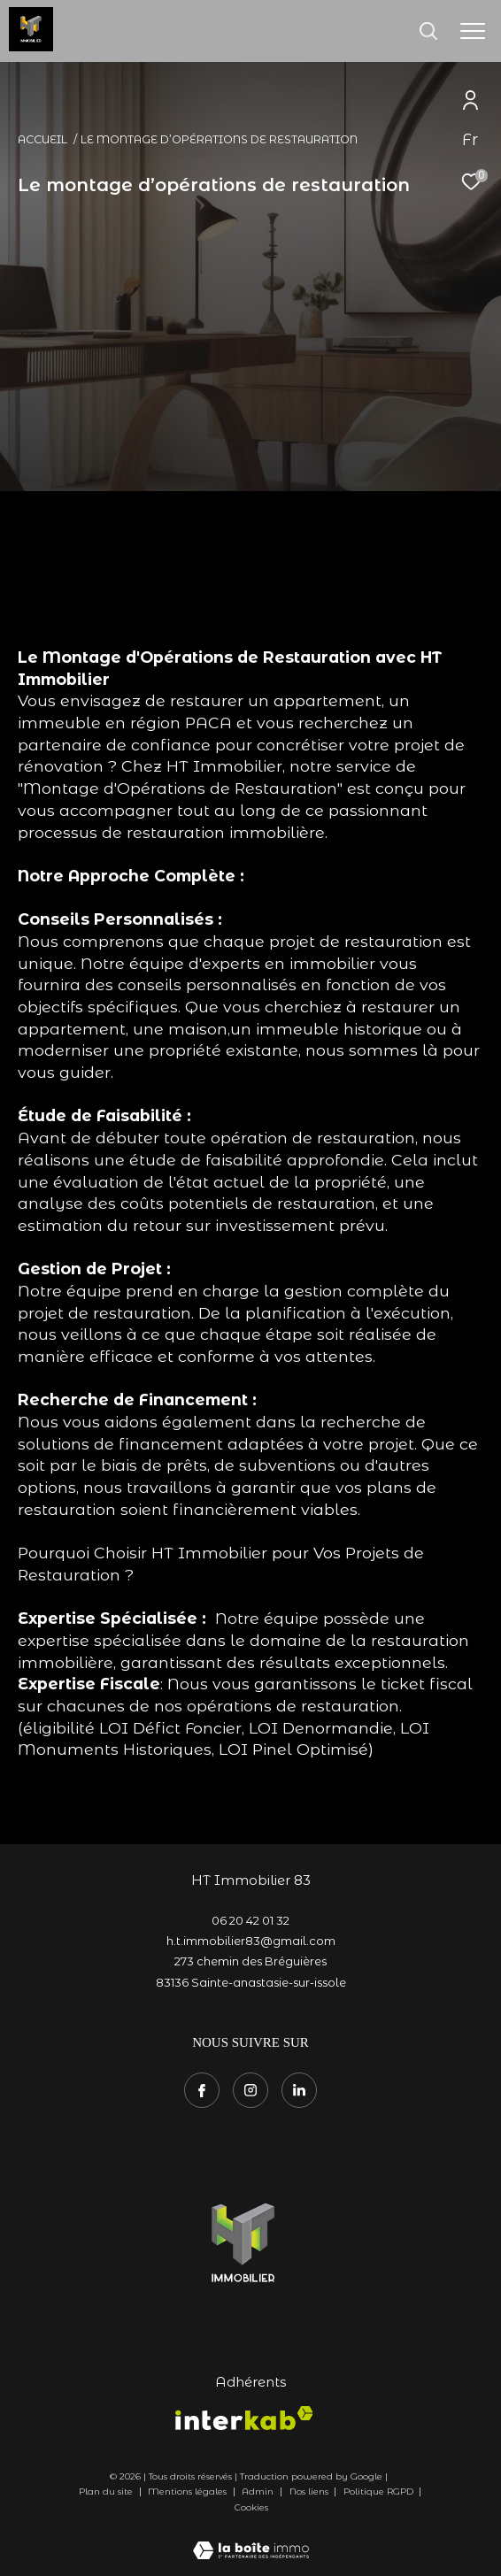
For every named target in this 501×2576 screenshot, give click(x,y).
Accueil (42, 139)
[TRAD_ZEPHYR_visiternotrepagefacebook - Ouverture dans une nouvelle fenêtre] (202, 2090)
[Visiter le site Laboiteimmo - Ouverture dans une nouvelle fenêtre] (251, 2539)
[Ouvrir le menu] (472, 31)
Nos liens (310, 2491)
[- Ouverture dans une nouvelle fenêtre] (244, 2240)
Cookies (251, 2508)
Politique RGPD (378, 2491)
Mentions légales (188, 2491)
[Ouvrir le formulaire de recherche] (428, 31)
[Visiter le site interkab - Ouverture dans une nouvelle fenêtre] (244, 2418)
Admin (259, 2491)
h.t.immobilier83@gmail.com (250, 1941)
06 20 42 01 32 (250, 1920)
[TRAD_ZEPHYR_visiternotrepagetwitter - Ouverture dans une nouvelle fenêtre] (299, 2090)
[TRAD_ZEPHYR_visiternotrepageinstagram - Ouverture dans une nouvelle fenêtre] (250, 2090)
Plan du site (107, 2491)
